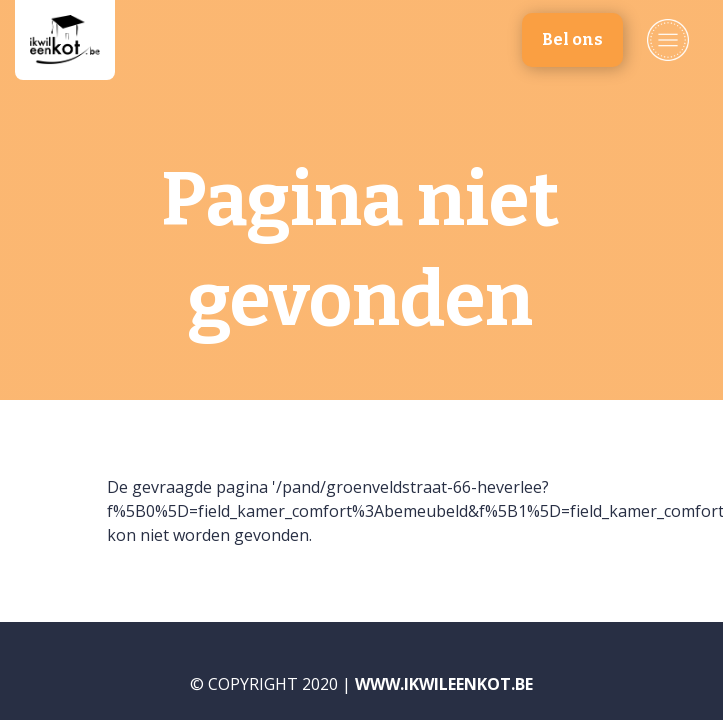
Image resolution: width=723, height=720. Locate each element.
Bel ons (572, 39)
